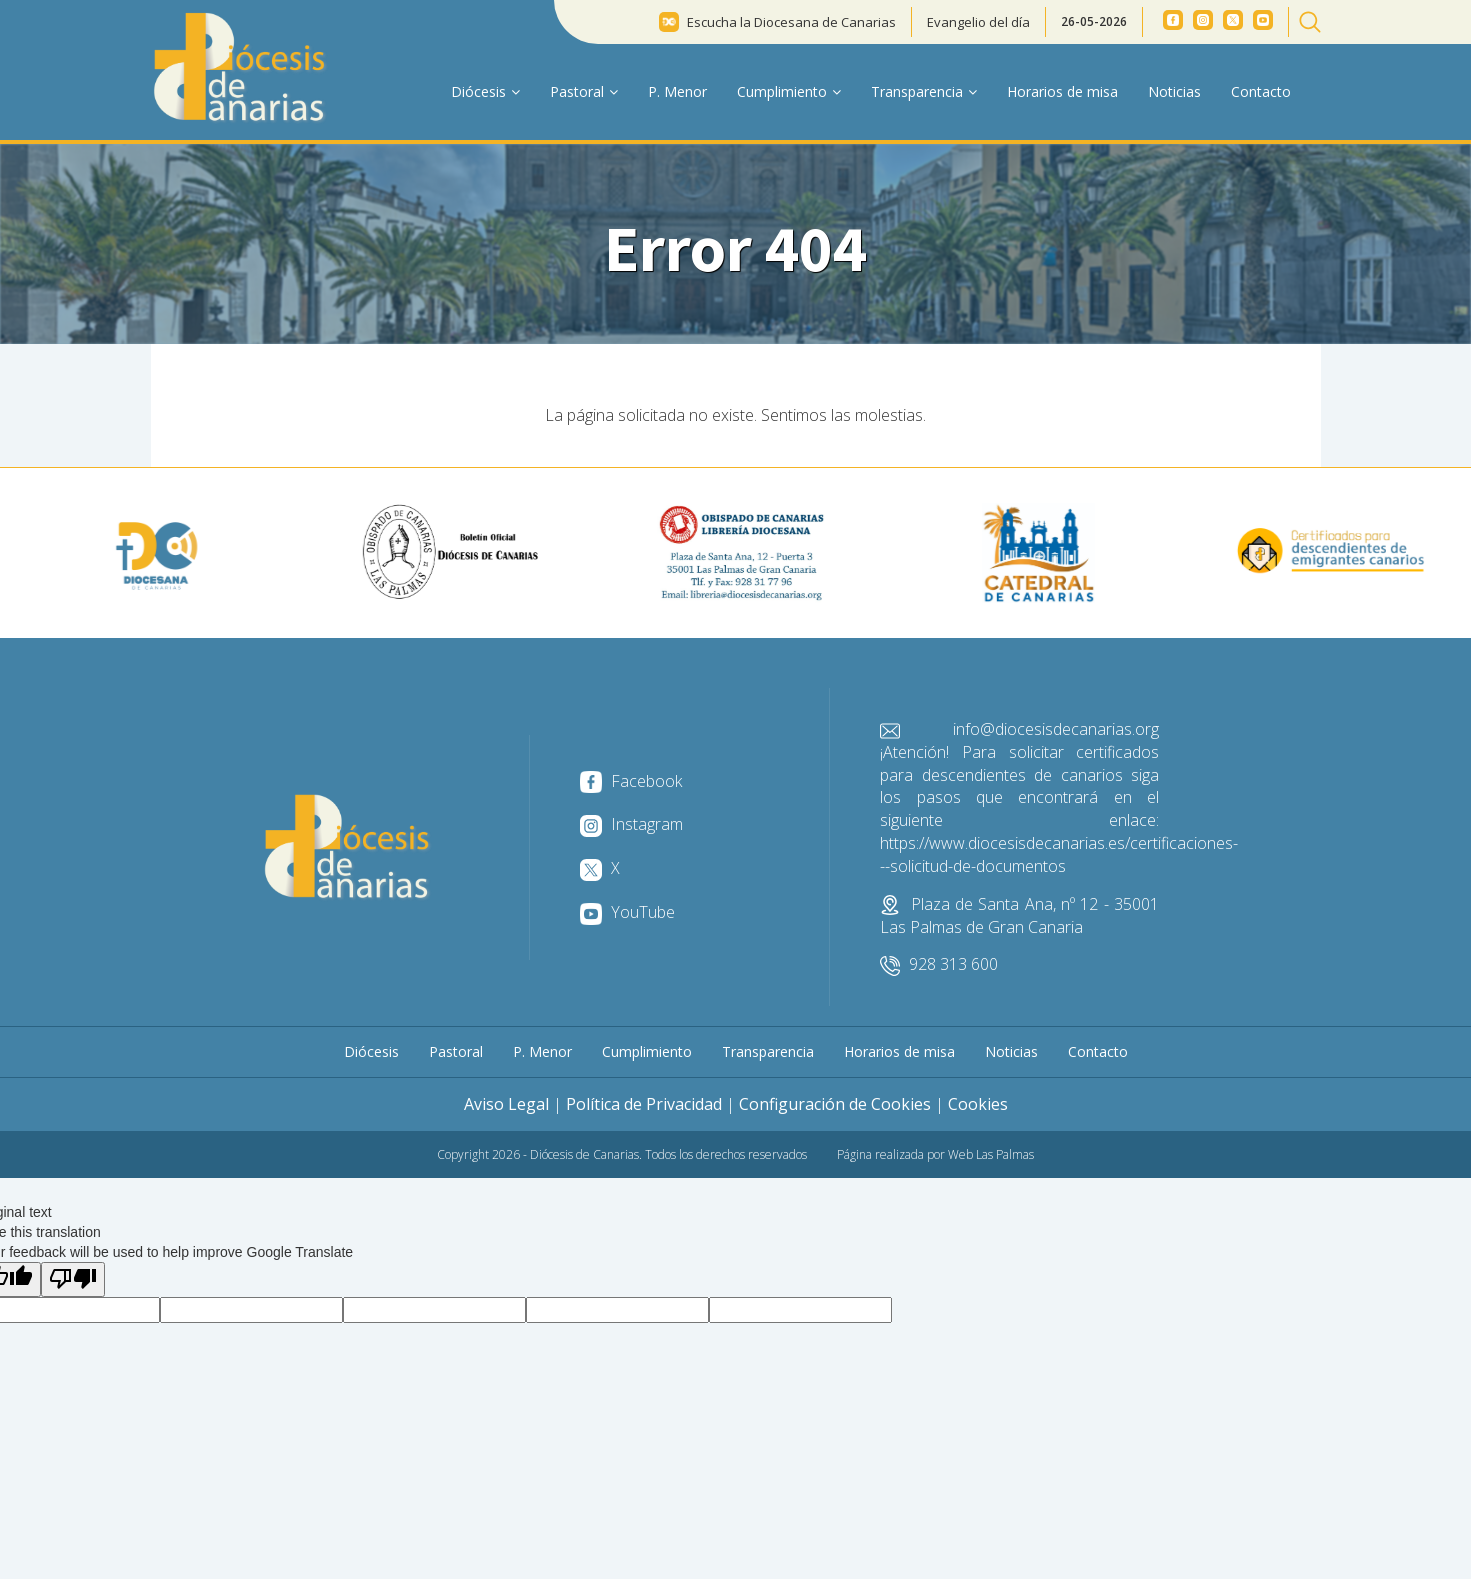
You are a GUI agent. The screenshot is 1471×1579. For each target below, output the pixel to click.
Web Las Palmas (991, 1154)
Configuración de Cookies (835, 1104)
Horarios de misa (1062, 91)
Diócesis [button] (485, 91)
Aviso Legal (506, 1104)
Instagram (631, 824)
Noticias (1174, 91)
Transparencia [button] (924, 91)
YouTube (627, 912)
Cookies (978, 1104)
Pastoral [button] (584, 91)
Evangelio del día (978, 22)
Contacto (1261, 91)
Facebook (631, 781)
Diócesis (371, 1051)
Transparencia (768, 1051)
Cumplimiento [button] (789, 91)
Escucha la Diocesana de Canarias (791, 22)
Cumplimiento (647, 1051)
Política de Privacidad (644, 1104)
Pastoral (456, 1051)
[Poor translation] (73, 1279)
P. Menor (677, 91)
